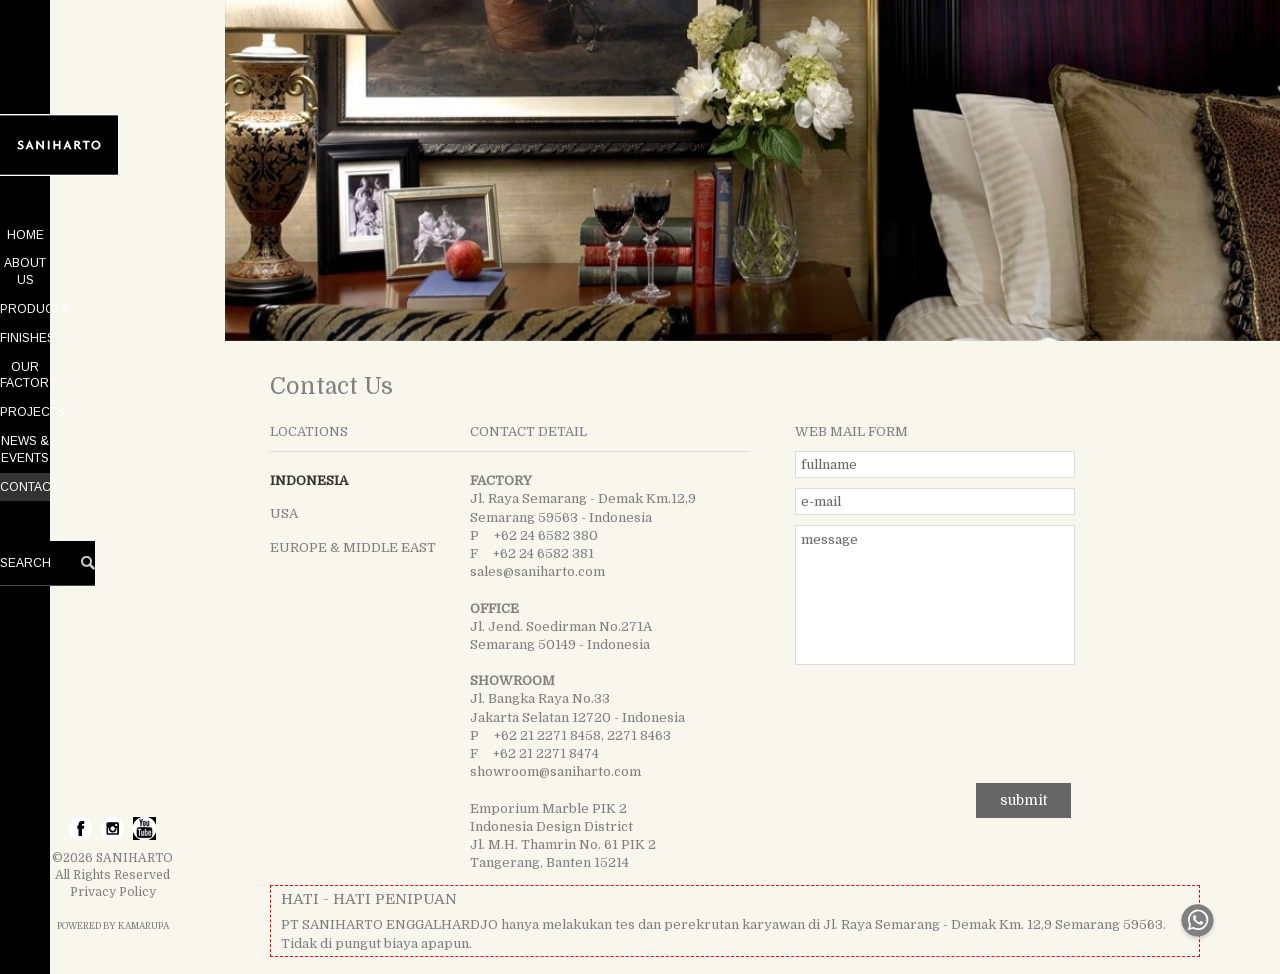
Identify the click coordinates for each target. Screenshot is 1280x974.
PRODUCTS (112, 292)
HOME (112, 235)
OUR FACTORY (113, 350)
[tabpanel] (752, 170)
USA (284, 513)
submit (1023, 800)
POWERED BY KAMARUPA (113, 926)
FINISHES (112, 321)
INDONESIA (309, 480)
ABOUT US (113, 263)
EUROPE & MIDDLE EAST (353, 547)
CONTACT (113, 436)
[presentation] (935, 719)
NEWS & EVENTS (112, 407)
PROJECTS (112, 379)
